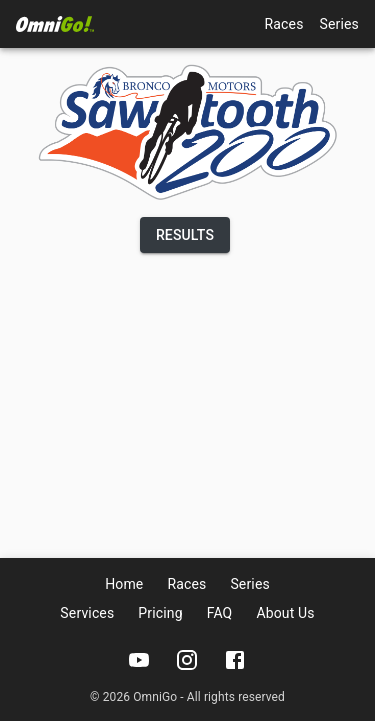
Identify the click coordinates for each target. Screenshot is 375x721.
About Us (285, 613)
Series (339, 24)
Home (124, 584)
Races (284, 24)
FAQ (220, 613)
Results (185, 235)
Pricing (160, 613)
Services (87, 613)
